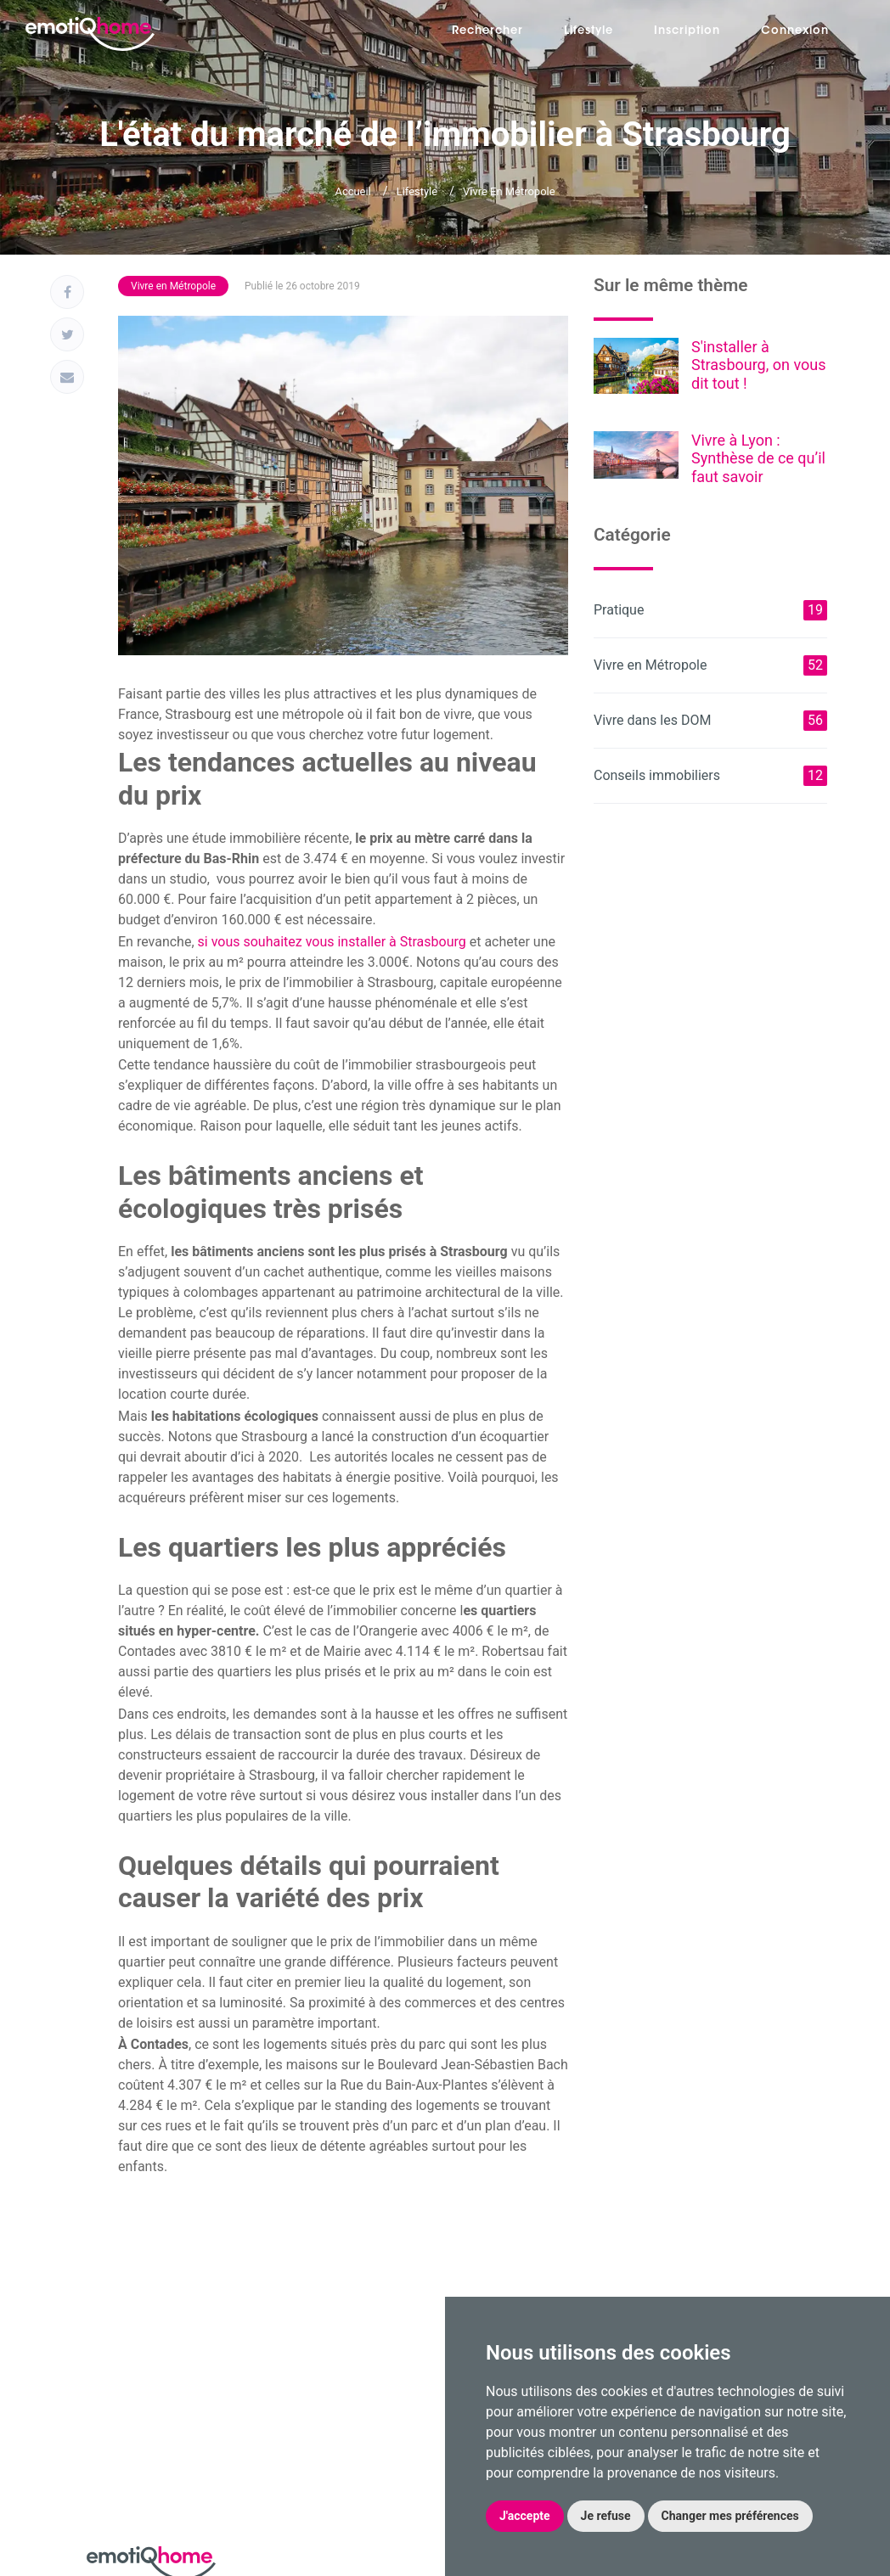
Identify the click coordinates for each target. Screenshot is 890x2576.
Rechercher (487, 30)
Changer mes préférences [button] (730, 2516)
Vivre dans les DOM (710, 720)
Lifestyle (588, 30)
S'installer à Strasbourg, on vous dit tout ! (758, 365)
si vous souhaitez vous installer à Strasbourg (330, 942)
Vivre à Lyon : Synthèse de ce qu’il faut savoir (758, 458)
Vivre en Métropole (509, 191)
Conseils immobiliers (710, 776)
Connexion (795, 30)
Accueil (352, 191)
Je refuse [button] (606, 2516)
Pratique (710, 610)
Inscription (687, 30)
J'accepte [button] (524, 2516)
